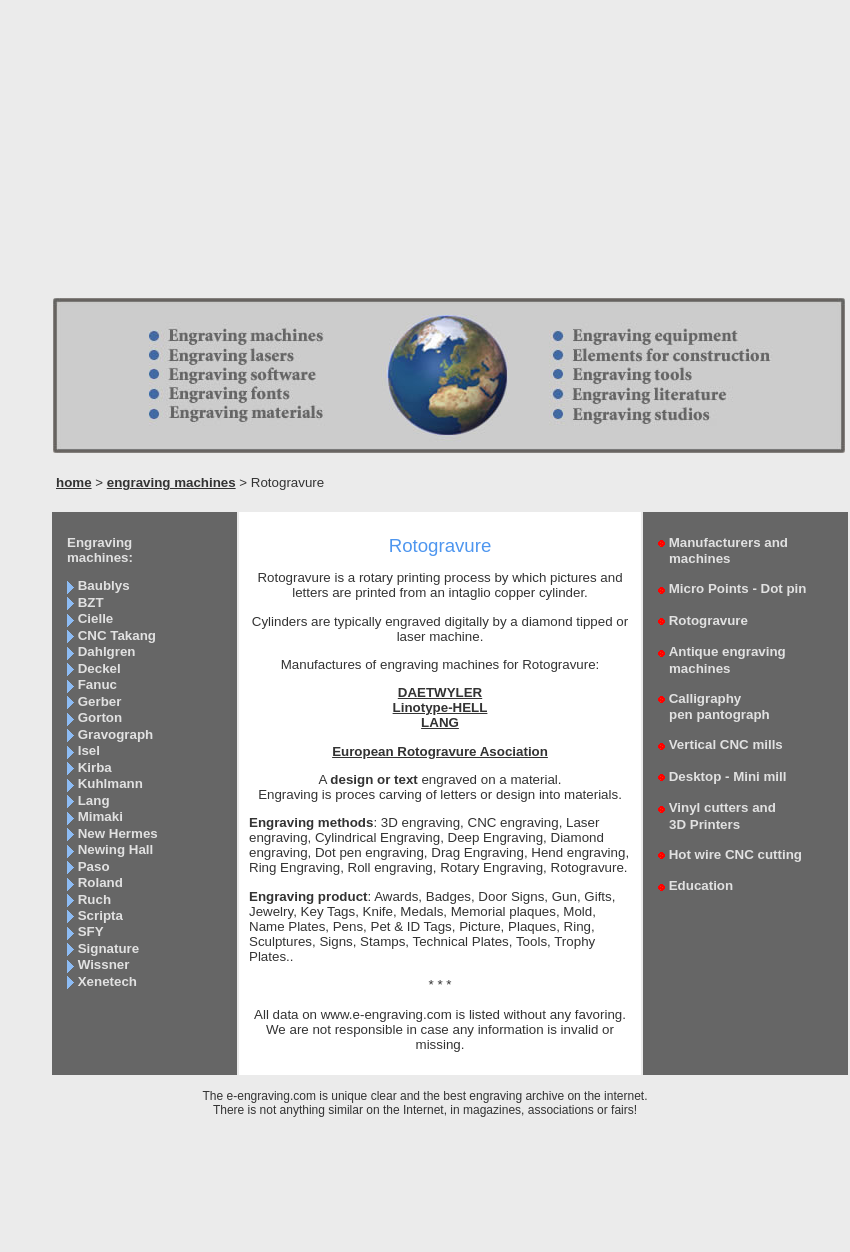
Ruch (94, 899)
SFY (91, 931)
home (74, 482)
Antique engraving (722, 659)
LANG (440, 722)
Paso (94, 866)
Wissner (104, 964)
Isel (89, 750)
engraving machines (171, 482)
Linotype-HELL (440, 707)
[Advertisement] (425, 155)
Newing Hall (116, 849)
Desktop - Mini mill (728, 776)
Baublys (104, 585)
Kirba (95, 767)
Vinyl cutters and (717, 815)
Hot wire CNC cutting (735, 854)
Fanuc (97, 684)
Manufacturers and (723, 550)
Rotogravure (708, 620)
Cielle (96, 618)
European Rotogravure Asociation (440, 751)
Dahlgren (107, 651)
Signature (108, 948)
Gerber (100, 701)
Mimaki (100, 816)
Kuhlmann (110, 783)
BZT (91, 602)
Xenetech (107, 981)
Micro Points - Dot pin (738, 588)
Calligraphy (714, 706)
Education (701, 885)
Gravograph (116, 734)
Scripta (100, 915)
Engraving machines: (100, 550)
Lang (94, 800)
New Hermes (118, 833)
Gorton (100, 717)
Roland (100, 882)
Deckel (99, 668)
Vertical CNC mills (726, 744)
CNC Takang (117, 635)
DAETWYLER (440, 692)
